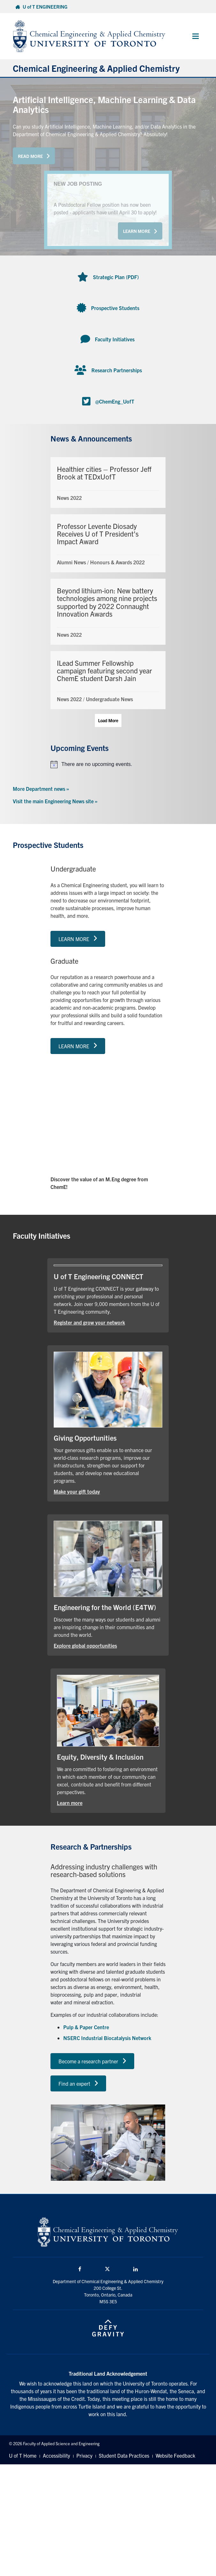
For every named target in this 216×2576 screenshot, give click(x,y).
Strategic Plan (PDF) (116, 277)
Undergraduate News (109, 699)
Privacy (84, 2455)
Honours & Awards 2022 (117, 562)
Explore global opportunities (85, 1645)
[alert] (108, 764)
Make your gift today (77, 1491)
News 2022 (69, 497)
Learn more (69, 1803)
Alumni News (71, 562)
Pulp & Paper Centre (86, 2027)
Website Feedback (175, 2455)
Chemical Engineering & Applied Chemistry (96, 68)
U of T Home (22, 2455)
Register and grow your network (89, 1322)
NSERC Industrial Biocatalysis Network (107, 2038)
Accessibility (56, 2455)
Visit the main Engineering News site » (55, 801)
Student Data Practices (124, 2455)
